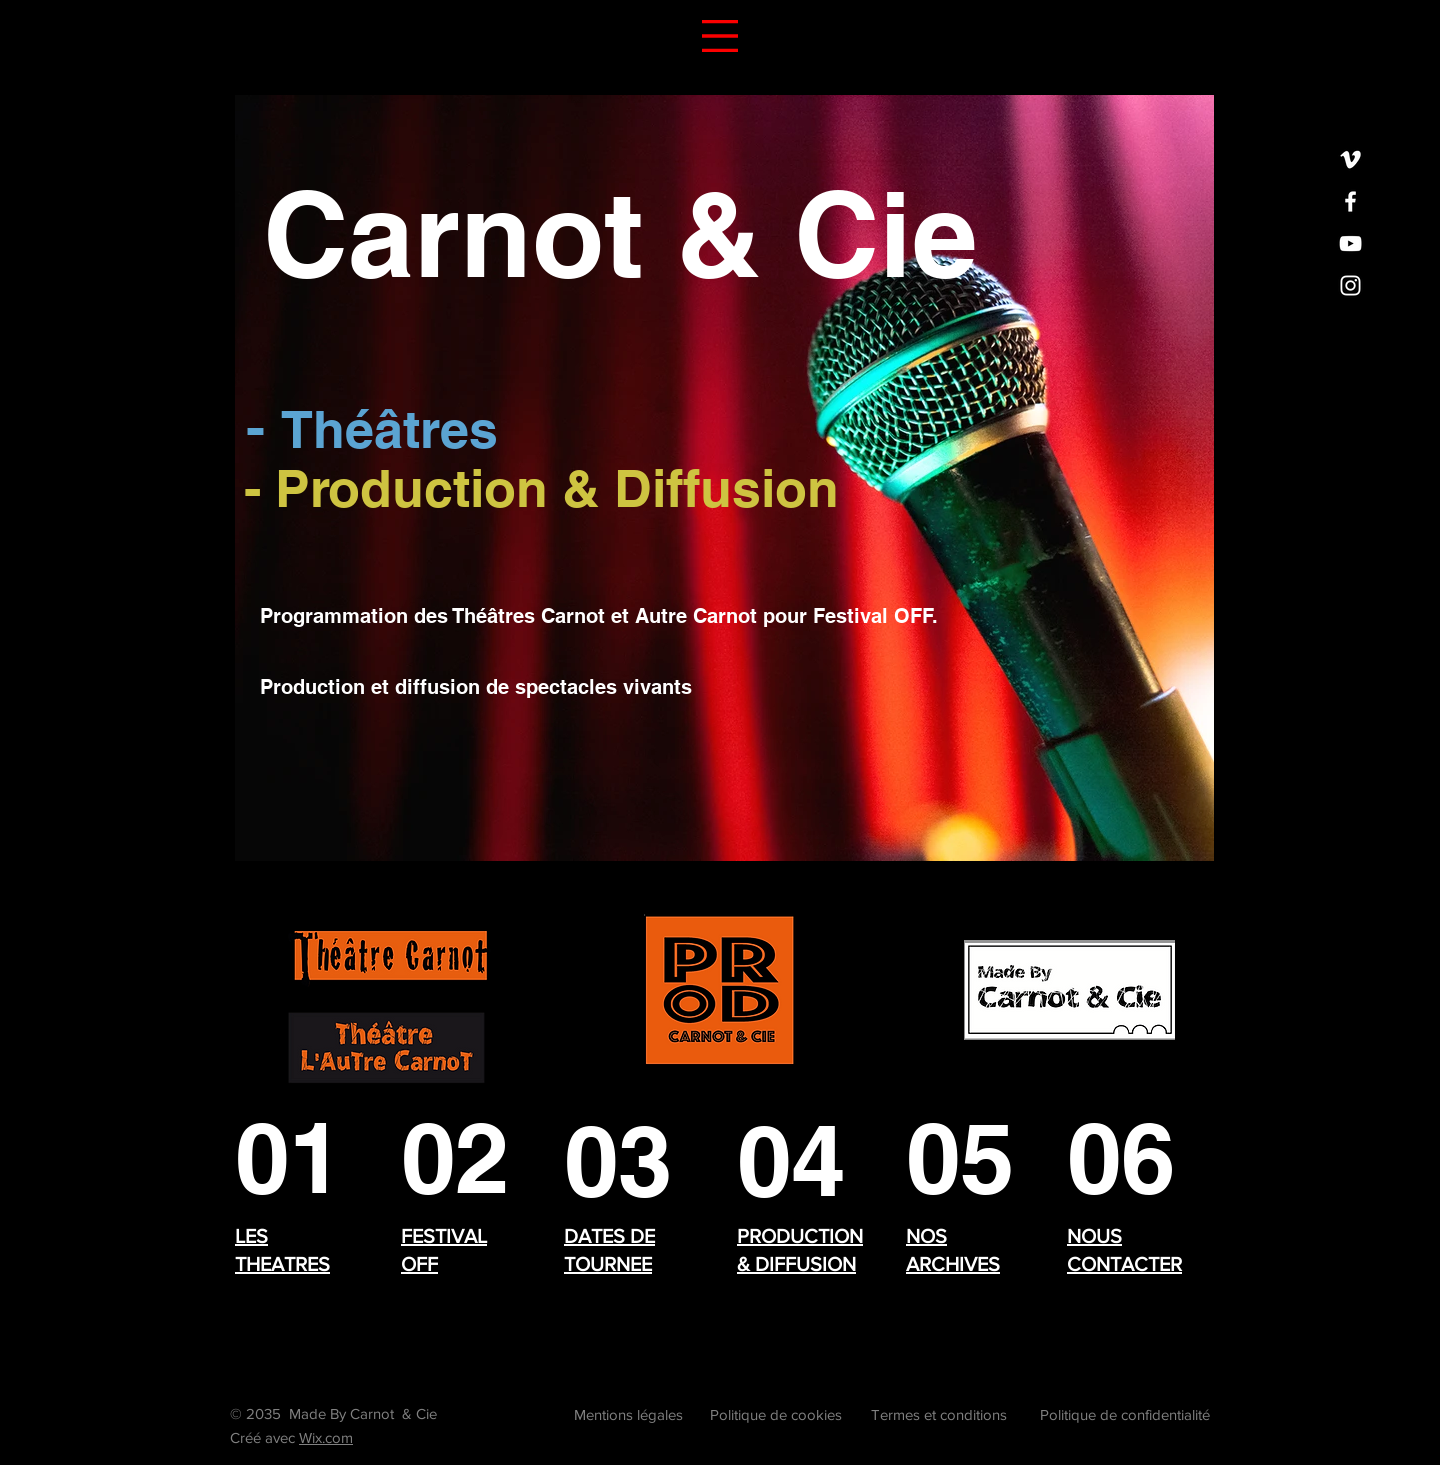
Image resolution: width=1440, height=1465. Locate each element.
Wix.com (326, 1437)
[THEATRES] (291, 1158)
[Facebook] (1350, 201)
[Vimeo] (1350, 159)
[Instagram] (1350, 285)
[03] (620, 1161)
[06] (1125, 1158)
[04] (793, 1161)
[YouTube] (1350, 243)
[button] (720, 36)
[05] (962, 1158)
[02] (459, 1158)
